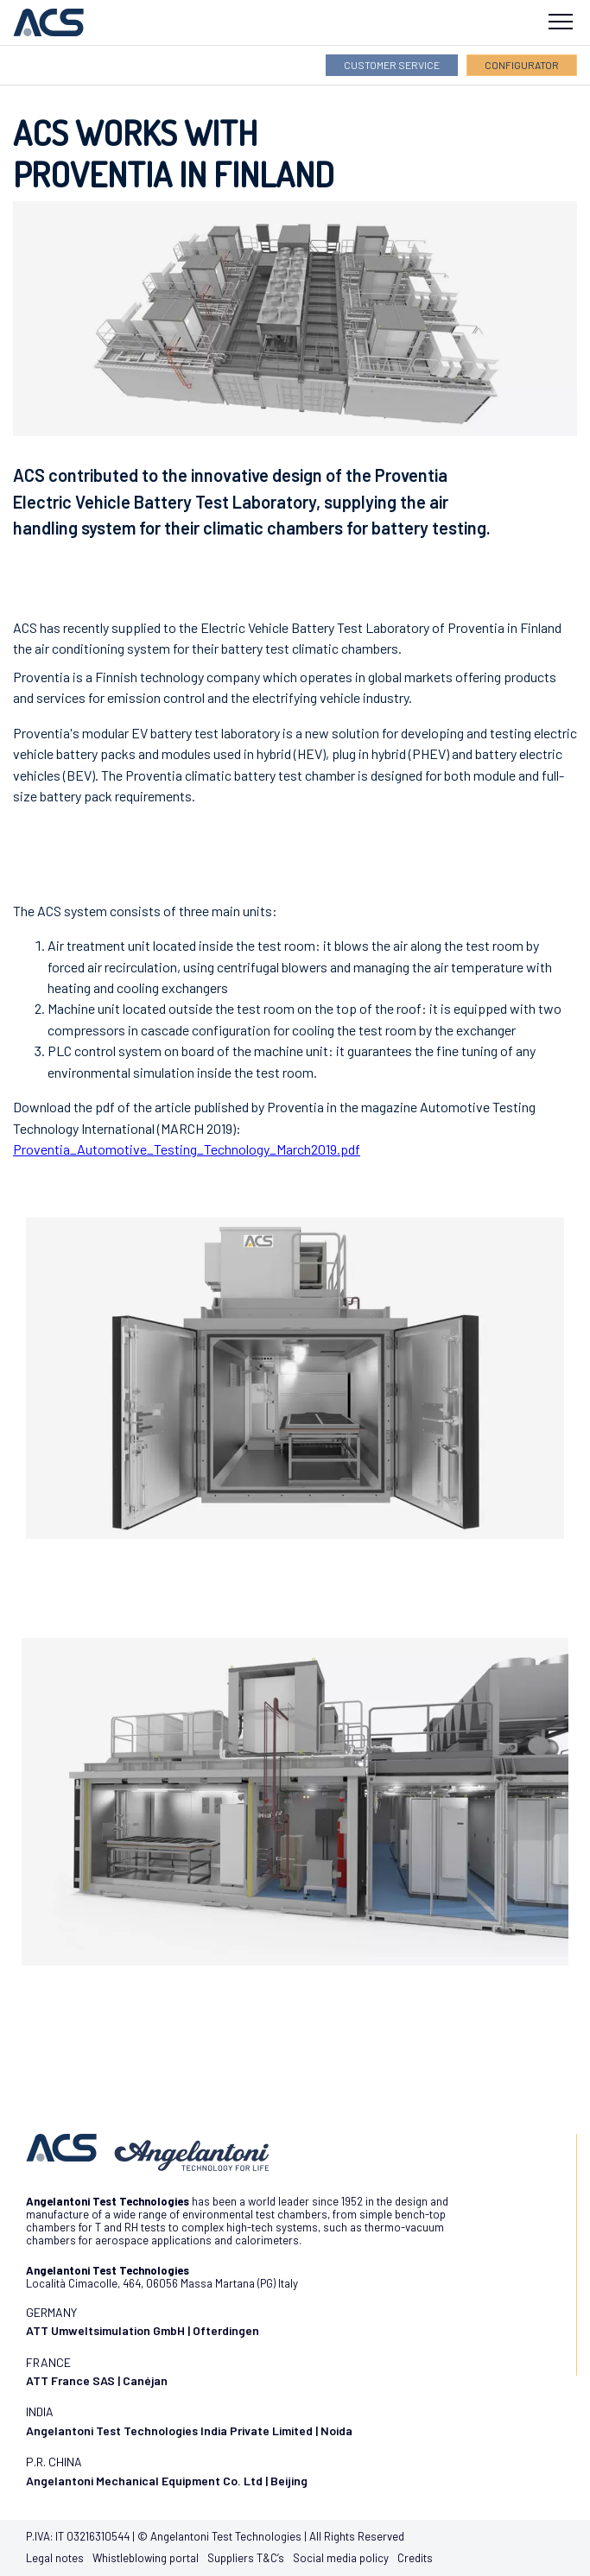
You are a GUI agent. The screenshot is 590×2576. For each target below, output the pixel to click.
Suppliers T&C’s (245, 2558)
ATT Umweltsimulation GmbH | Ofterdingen (142, 2330)
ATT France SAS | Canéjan (97, 2380)
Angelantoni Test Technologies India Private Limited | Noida (189, 2430)
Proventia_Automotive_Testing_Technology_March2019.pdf (186, 1149)
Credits (415, 2558)
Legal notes (55, 2558)
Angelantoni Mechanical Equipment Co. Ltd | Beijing (167, 2480)
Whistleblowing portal (145, 2558)
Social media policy (341, 2558)
